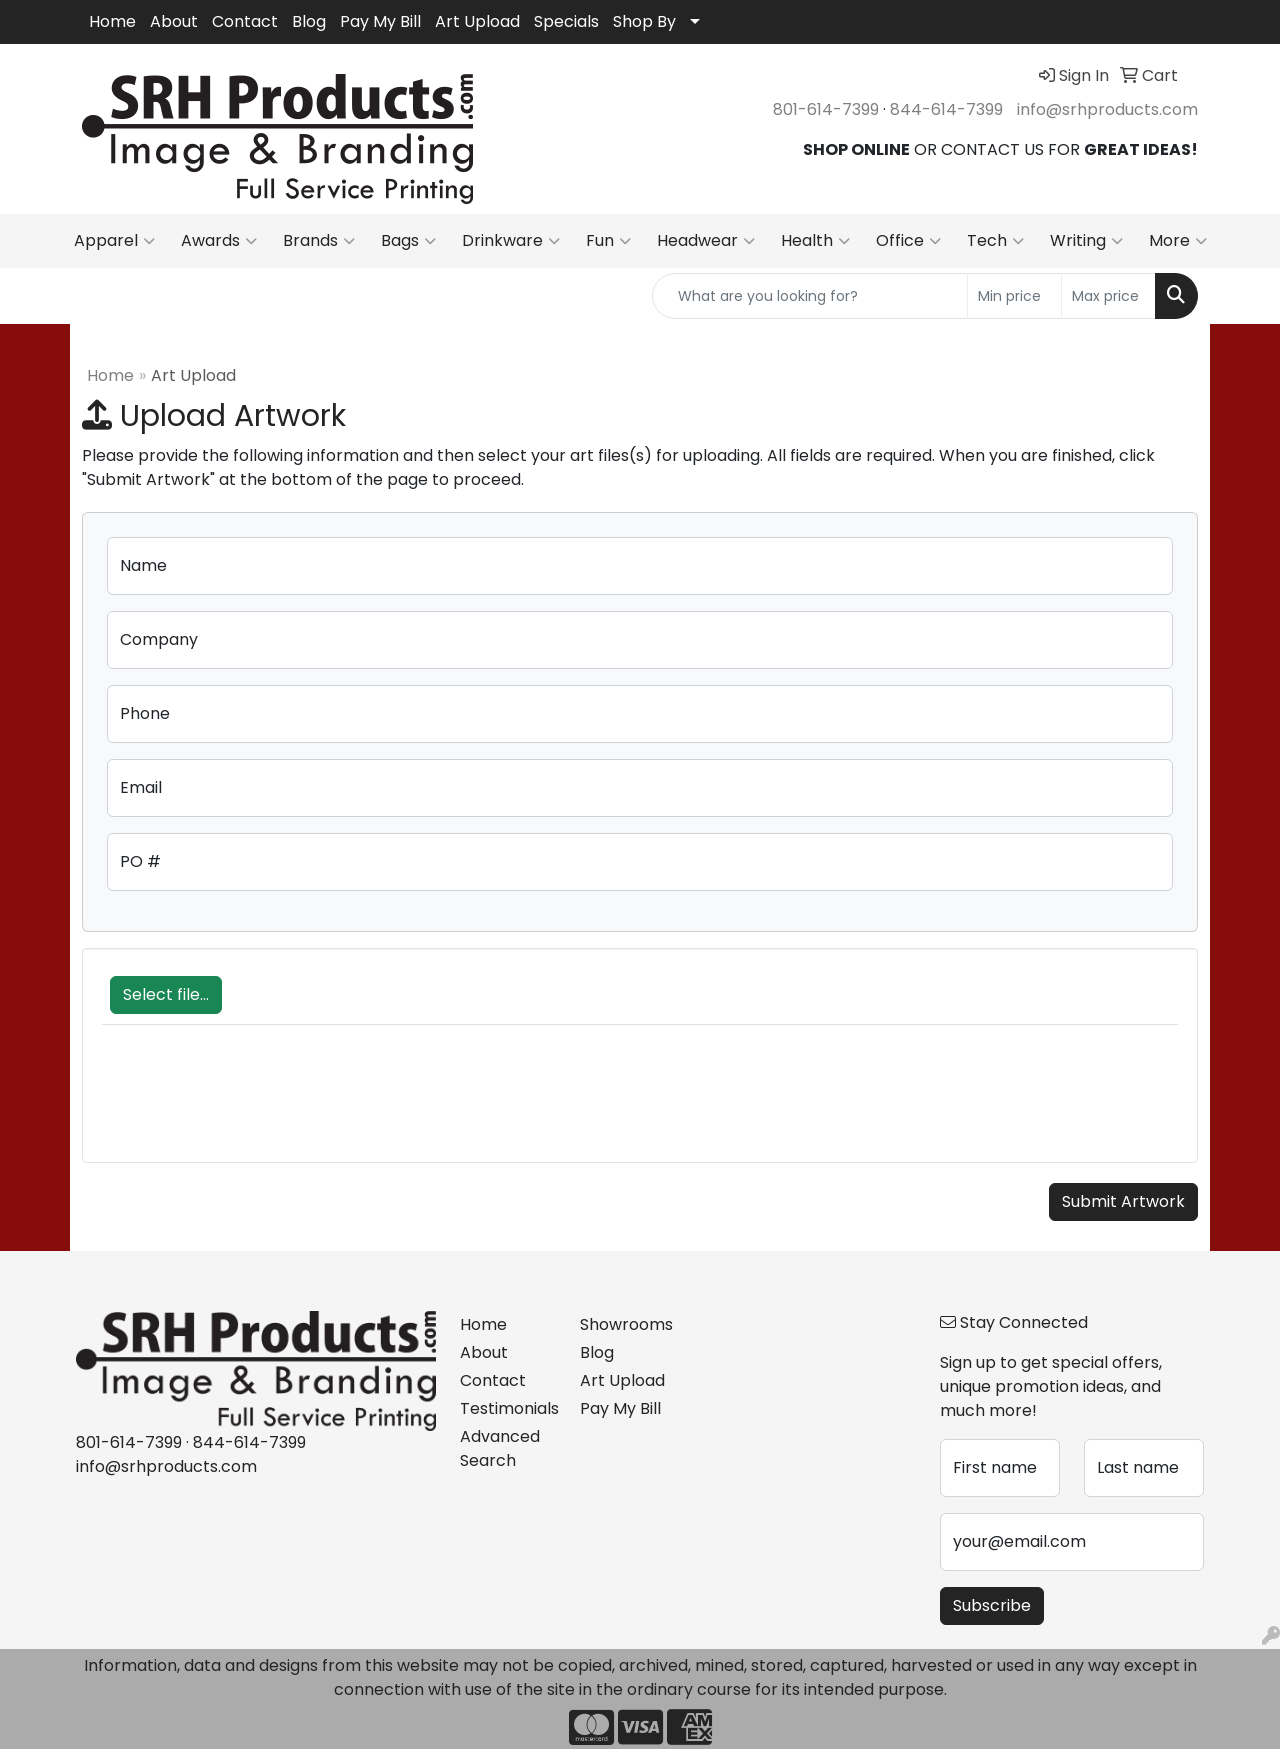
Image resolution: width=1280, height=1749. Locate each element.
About (174, 21)
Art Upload (477, 21)
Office (908, 241)
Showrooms (626, 1324)
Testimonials (508, 1408)
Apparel (114, 241)
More (1178, 241)
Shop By (644, 21)
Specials (566, 21)
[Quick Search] (810, 296)
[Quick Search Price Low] (1014, 296)
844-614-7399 (946, 109)
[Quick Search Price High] (1108, 296)
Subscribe (992, 1605)
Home (112, 21)
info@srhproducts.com (1107, 109)
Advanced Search (500, 1448)
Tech (995, 241)
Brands (319, 241)
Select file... (166, 994)
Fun (608, 241)
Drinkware (511, 241)
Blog (309, 21)
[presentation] (254, 1104)
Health (815, 241)
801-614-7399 (826, 109)
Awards (219, 241)
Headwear (706, 241)
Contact (245, 21)
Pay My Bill (380, 21)
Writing (1086, 241)
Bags (408, 241)
